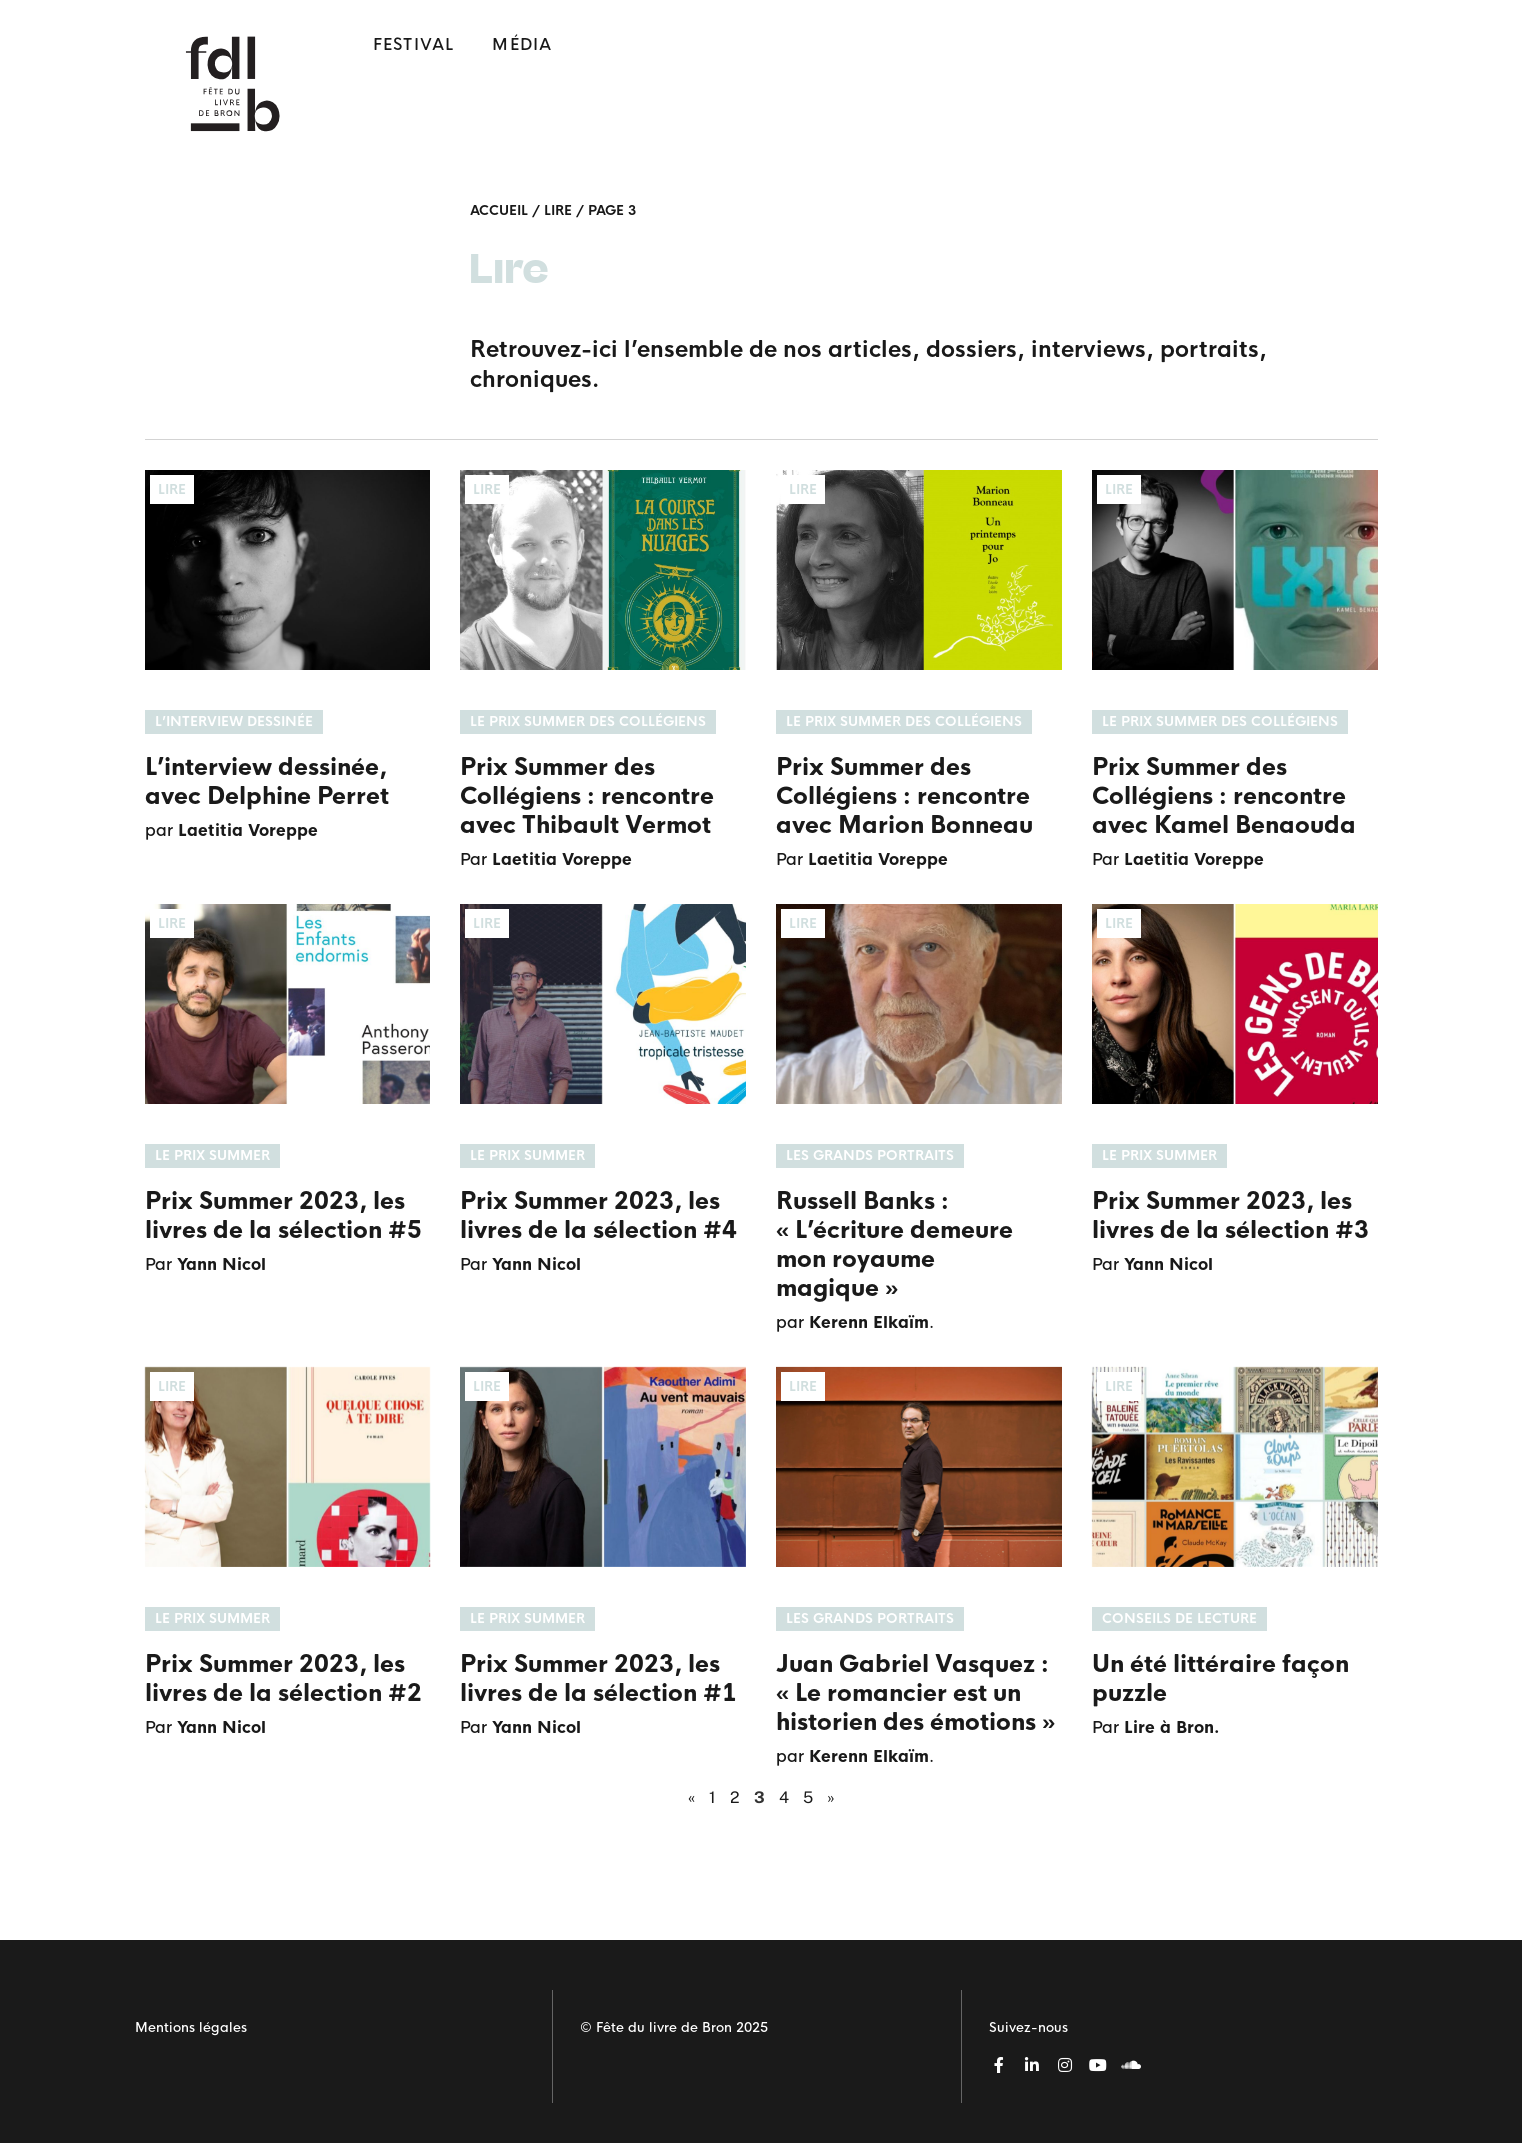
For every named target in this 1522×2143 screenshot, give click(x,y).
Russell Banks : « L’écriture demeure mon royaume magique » (894, 1245)
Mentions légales (191, 2027)
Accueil (499, 210)
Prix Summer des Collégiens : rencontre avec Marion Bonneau (904, 796)
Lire (558, 210)
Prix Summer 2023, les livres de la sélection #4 (598, 1216)
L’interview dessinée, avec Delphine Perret (267, 782)
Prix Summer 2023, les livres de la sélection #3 (1230, 1216)
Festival (414, 44)
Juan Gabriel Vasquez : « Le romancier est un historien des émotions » (915, 1693)
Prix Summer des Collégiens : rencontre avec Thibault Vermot (587, 796)
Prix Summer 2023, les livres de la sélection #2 (283, 1679)
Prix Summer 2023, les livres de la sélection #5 (283, 1216)
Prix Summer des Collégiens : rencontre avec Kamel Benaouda (1224, 796)
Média (522, 44)
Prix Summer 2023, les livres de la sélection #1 (598, 1679)
